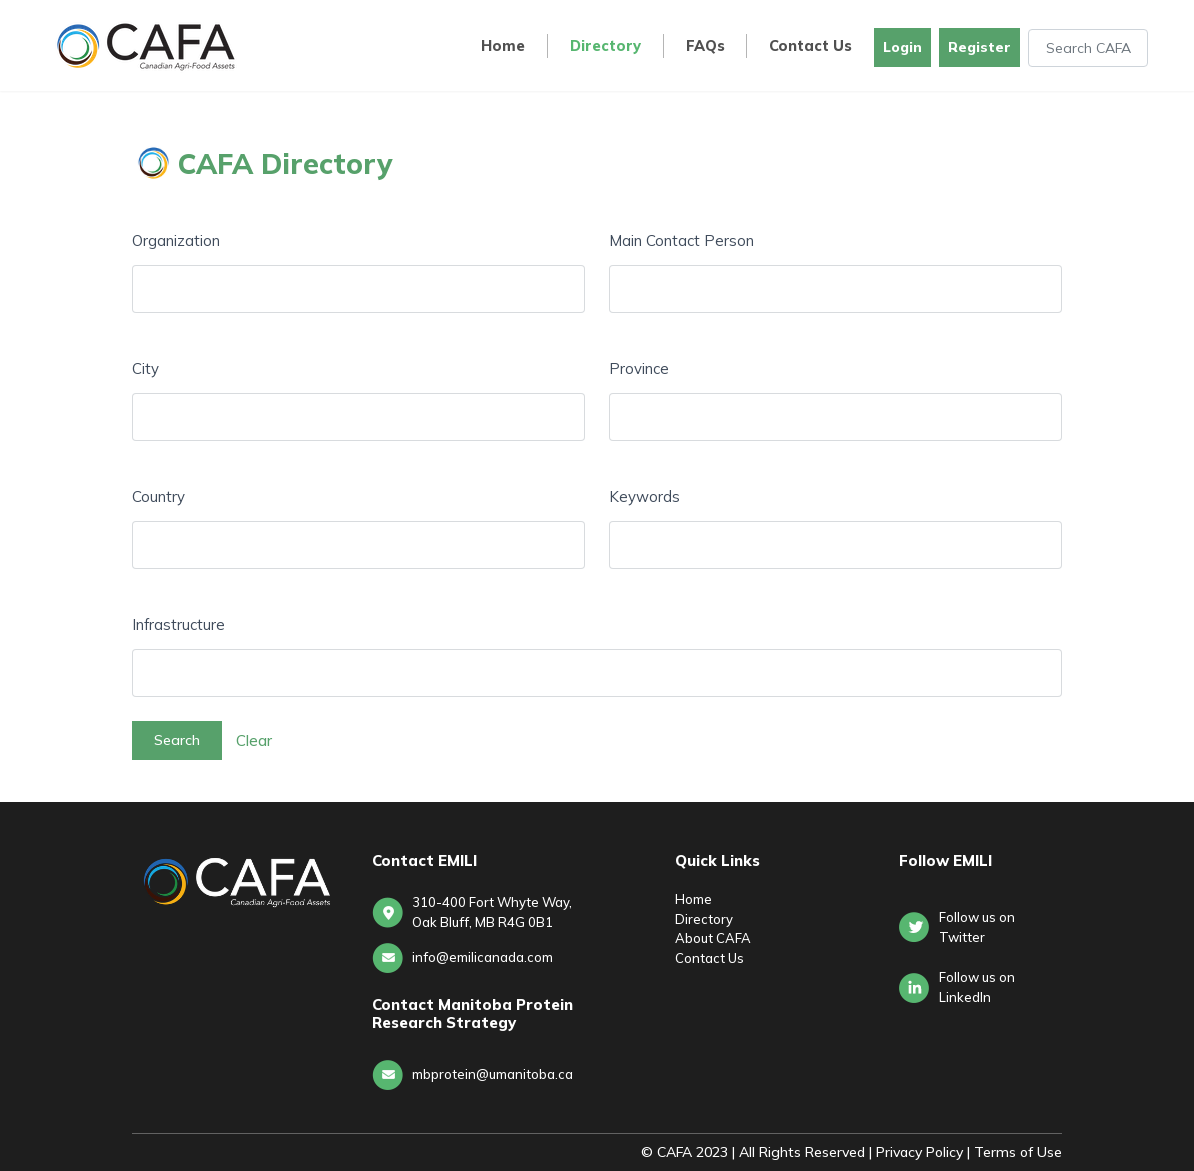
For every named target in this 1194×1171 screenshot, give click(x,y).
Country (158, 496)
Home (503, 46)
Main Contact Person (681, 240)
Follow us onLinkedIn (977, 987)
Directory (605, 46)
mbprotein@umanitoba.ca (492, 1074)
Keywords (644, 496)
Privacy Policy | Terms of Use (969, 1152)
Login (902, 47)
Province (639, 368)
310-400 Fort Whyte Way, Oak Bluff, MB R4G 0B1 (492, 912)
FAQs (705, 46)
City (145, 368)
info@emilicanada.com (482, 957)
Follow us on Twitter (977, 927)
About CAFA (713, 938)
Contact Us (810, 46)
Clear (254, 739)
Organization (176, 240)
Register (979, 47)
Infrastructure (178, 624)
